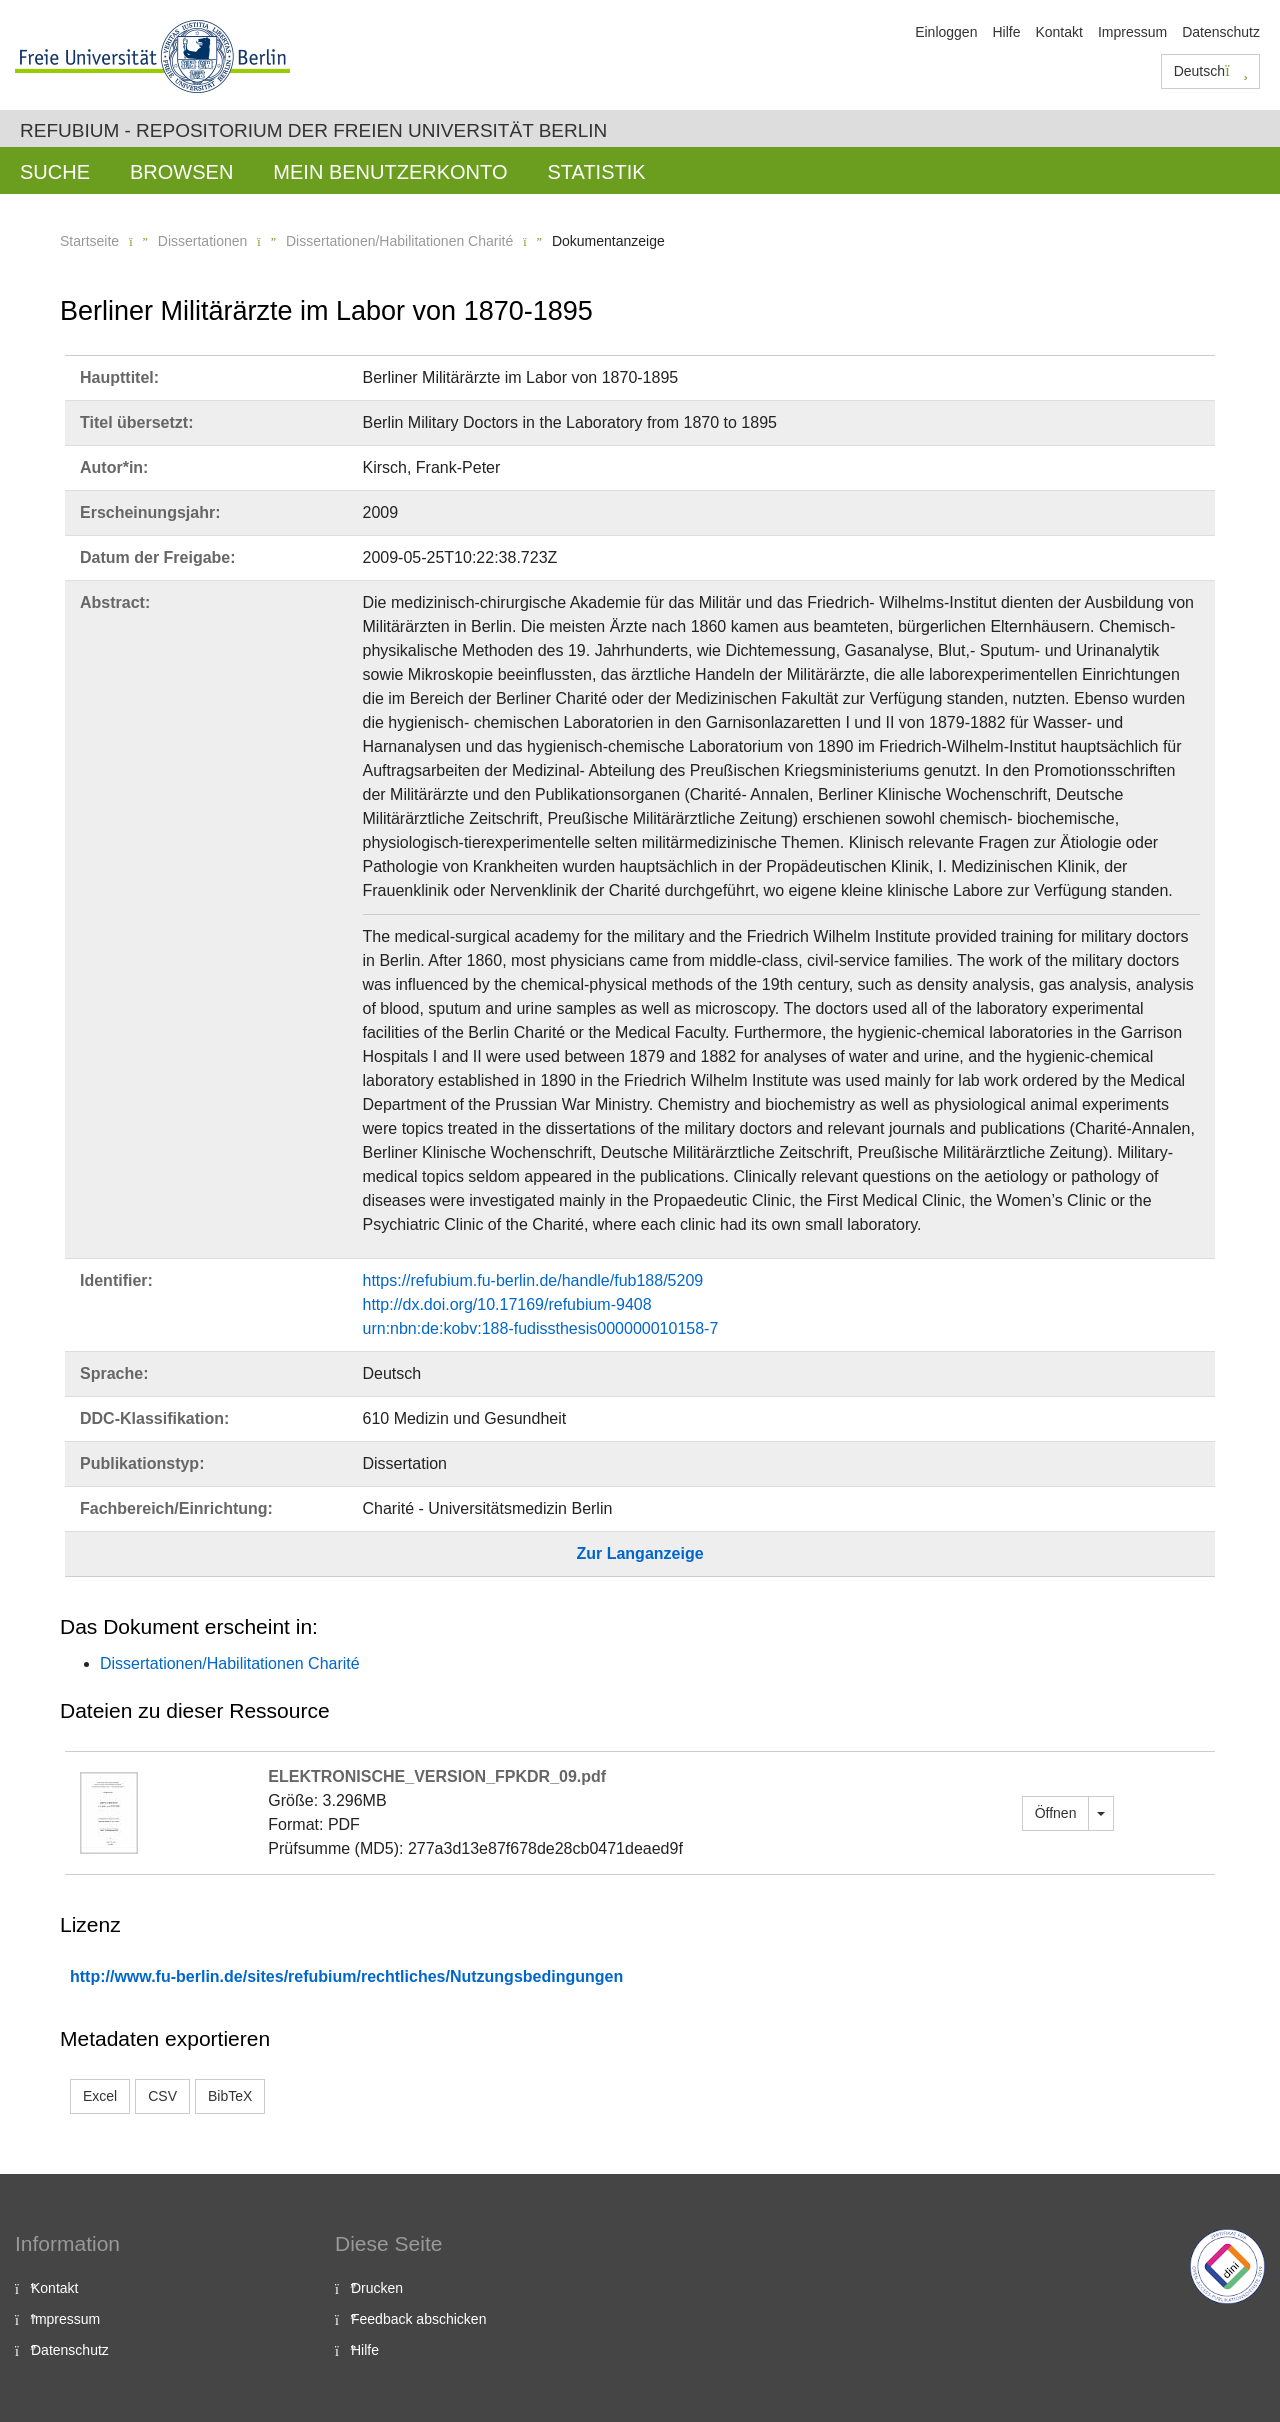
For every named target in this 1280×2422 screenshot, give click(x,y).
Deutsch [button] (1211, 71)
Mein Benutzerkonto (390, 172)
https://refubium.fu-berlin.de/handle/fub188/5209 (533, 1280)
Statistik (596, 172)
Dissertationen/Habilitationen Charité (399, 241)
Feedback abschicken (418, 2319)
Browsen (181, 172)
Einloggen (946, 32)
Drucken (377, 2288)
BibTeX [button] (230, 2096)
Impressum (1132, 32)
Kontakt (1058, 32)
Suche (55, 172)
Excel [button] (100, 2096)
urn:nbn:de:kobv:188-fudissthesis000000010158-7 (541, 1328)
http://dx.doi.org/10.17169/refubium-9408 (507, 1304)
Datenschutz (1221, 32)
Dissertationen (203, 241)
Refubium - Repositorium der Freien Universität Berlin (313, 130)
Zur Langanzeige (639, 1553)
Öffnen (1056, 1813)
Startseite (89, 241)
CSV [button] (162, 2096)
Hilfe (1006, 32)
